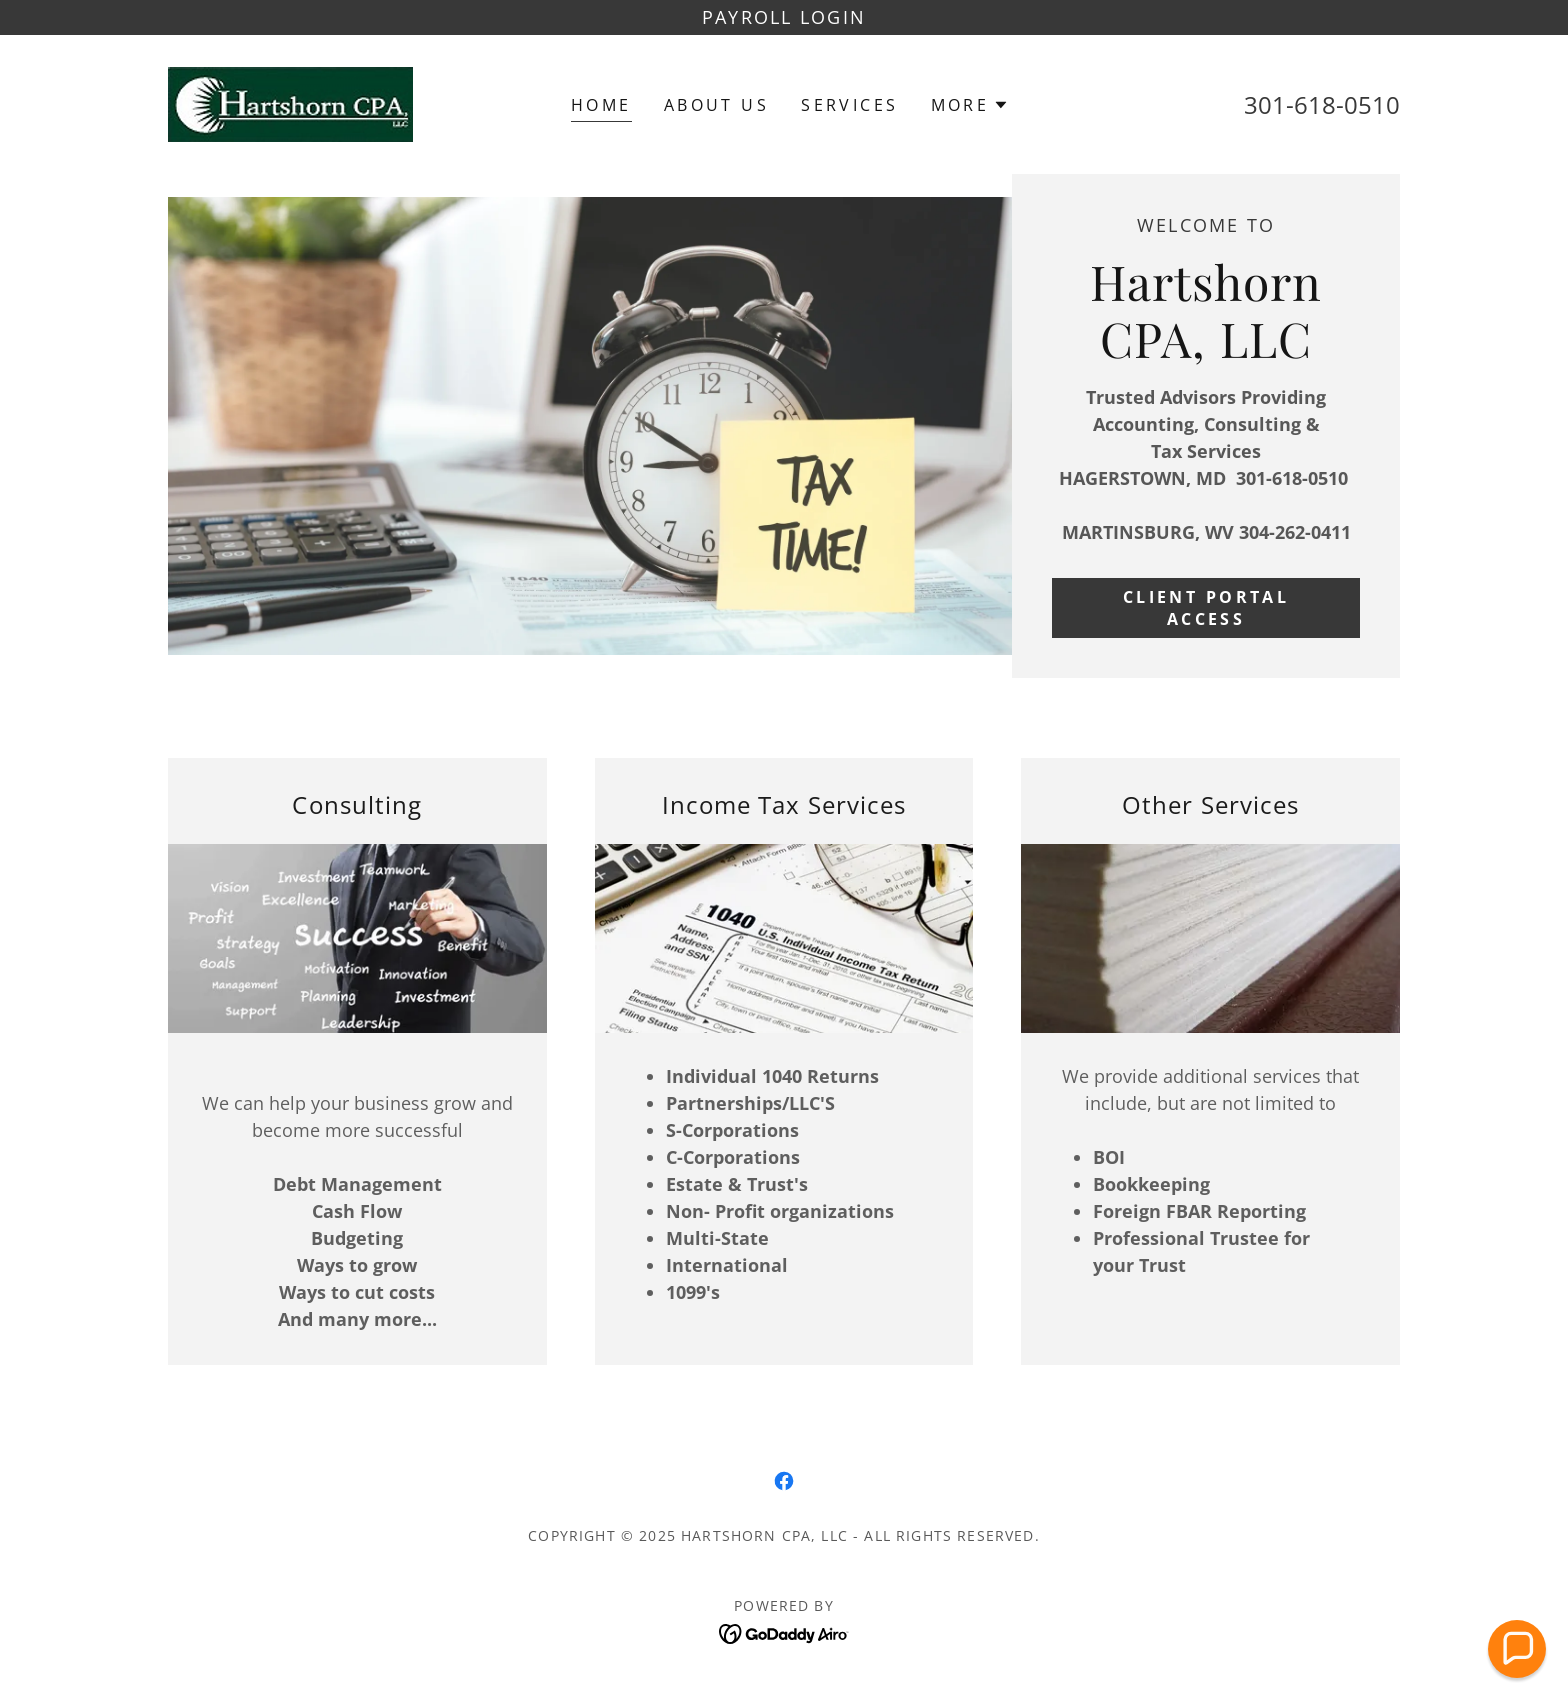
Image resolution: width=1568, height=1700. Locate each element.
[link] (290, 102)
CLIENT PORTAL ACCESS (1206, 608)
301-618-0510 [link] (1322, 104)
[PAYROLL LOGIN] (784, 17)
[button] (970, 105)
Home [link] (601, 105)
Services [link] (849, 105)
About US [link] (716, 105)
